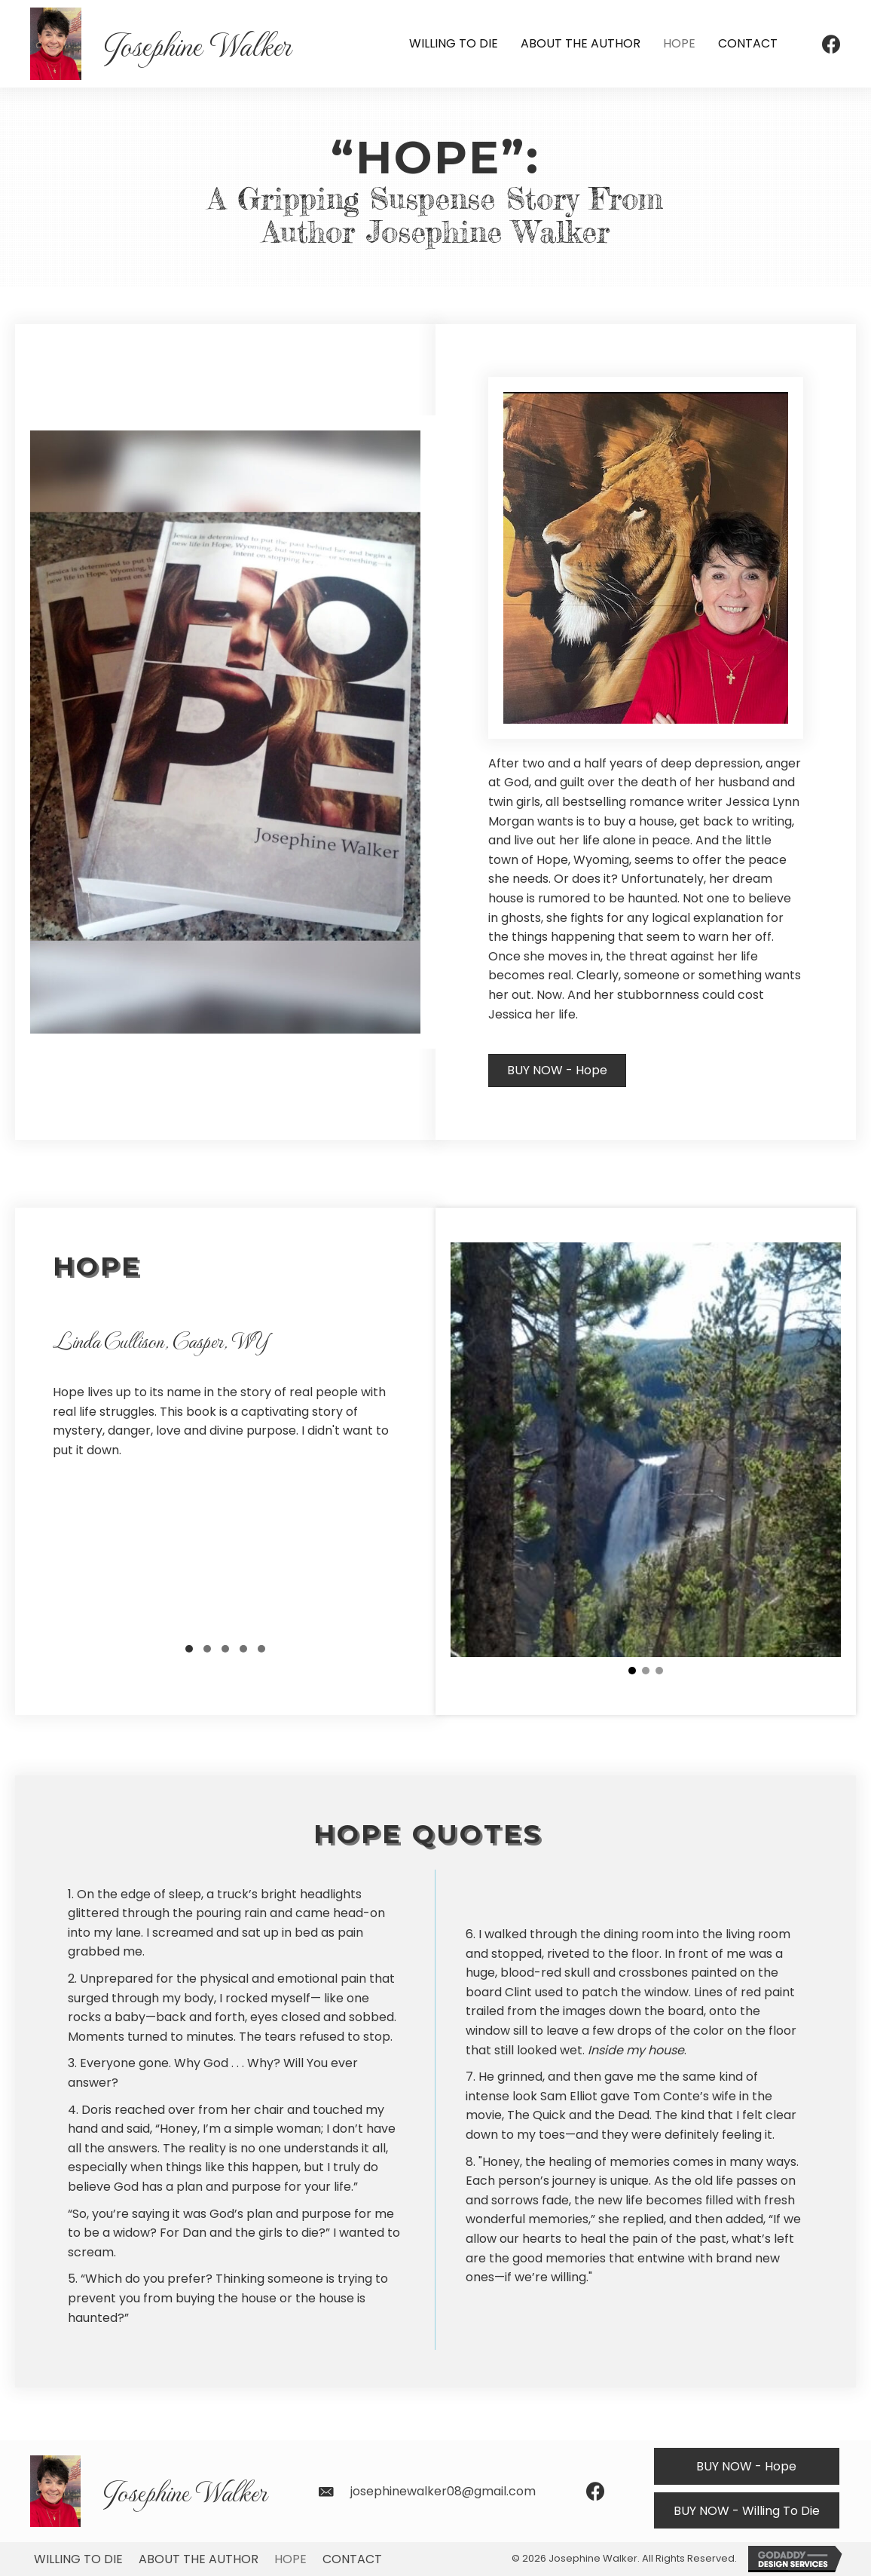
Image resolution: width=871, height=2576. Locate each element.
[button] (557, 1070)
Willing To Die (78, 2559)
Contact (352, 2559)
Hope (290, 2559)
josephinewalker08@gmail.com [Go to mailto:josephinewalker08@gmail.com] (443, 2491)
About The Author (198, 2559)
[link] (453, 43)
